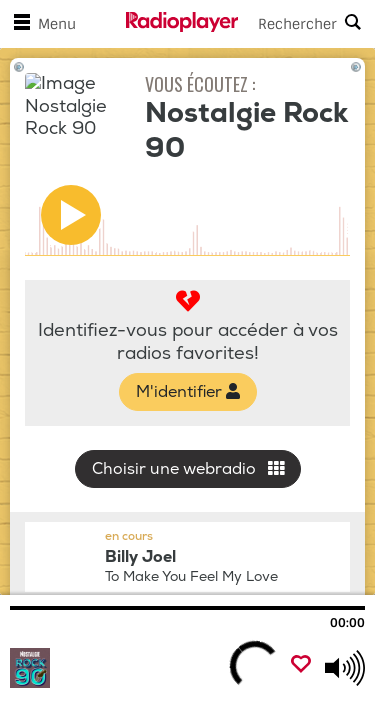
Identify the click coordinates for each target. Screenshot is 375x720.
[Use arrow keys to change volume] (345, 668)
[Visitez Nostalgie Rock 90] (117, 668)
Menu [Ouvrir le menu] (41, 24)
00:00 (347, 623)
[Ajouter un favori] (301, 665)
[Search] (307, 24)
